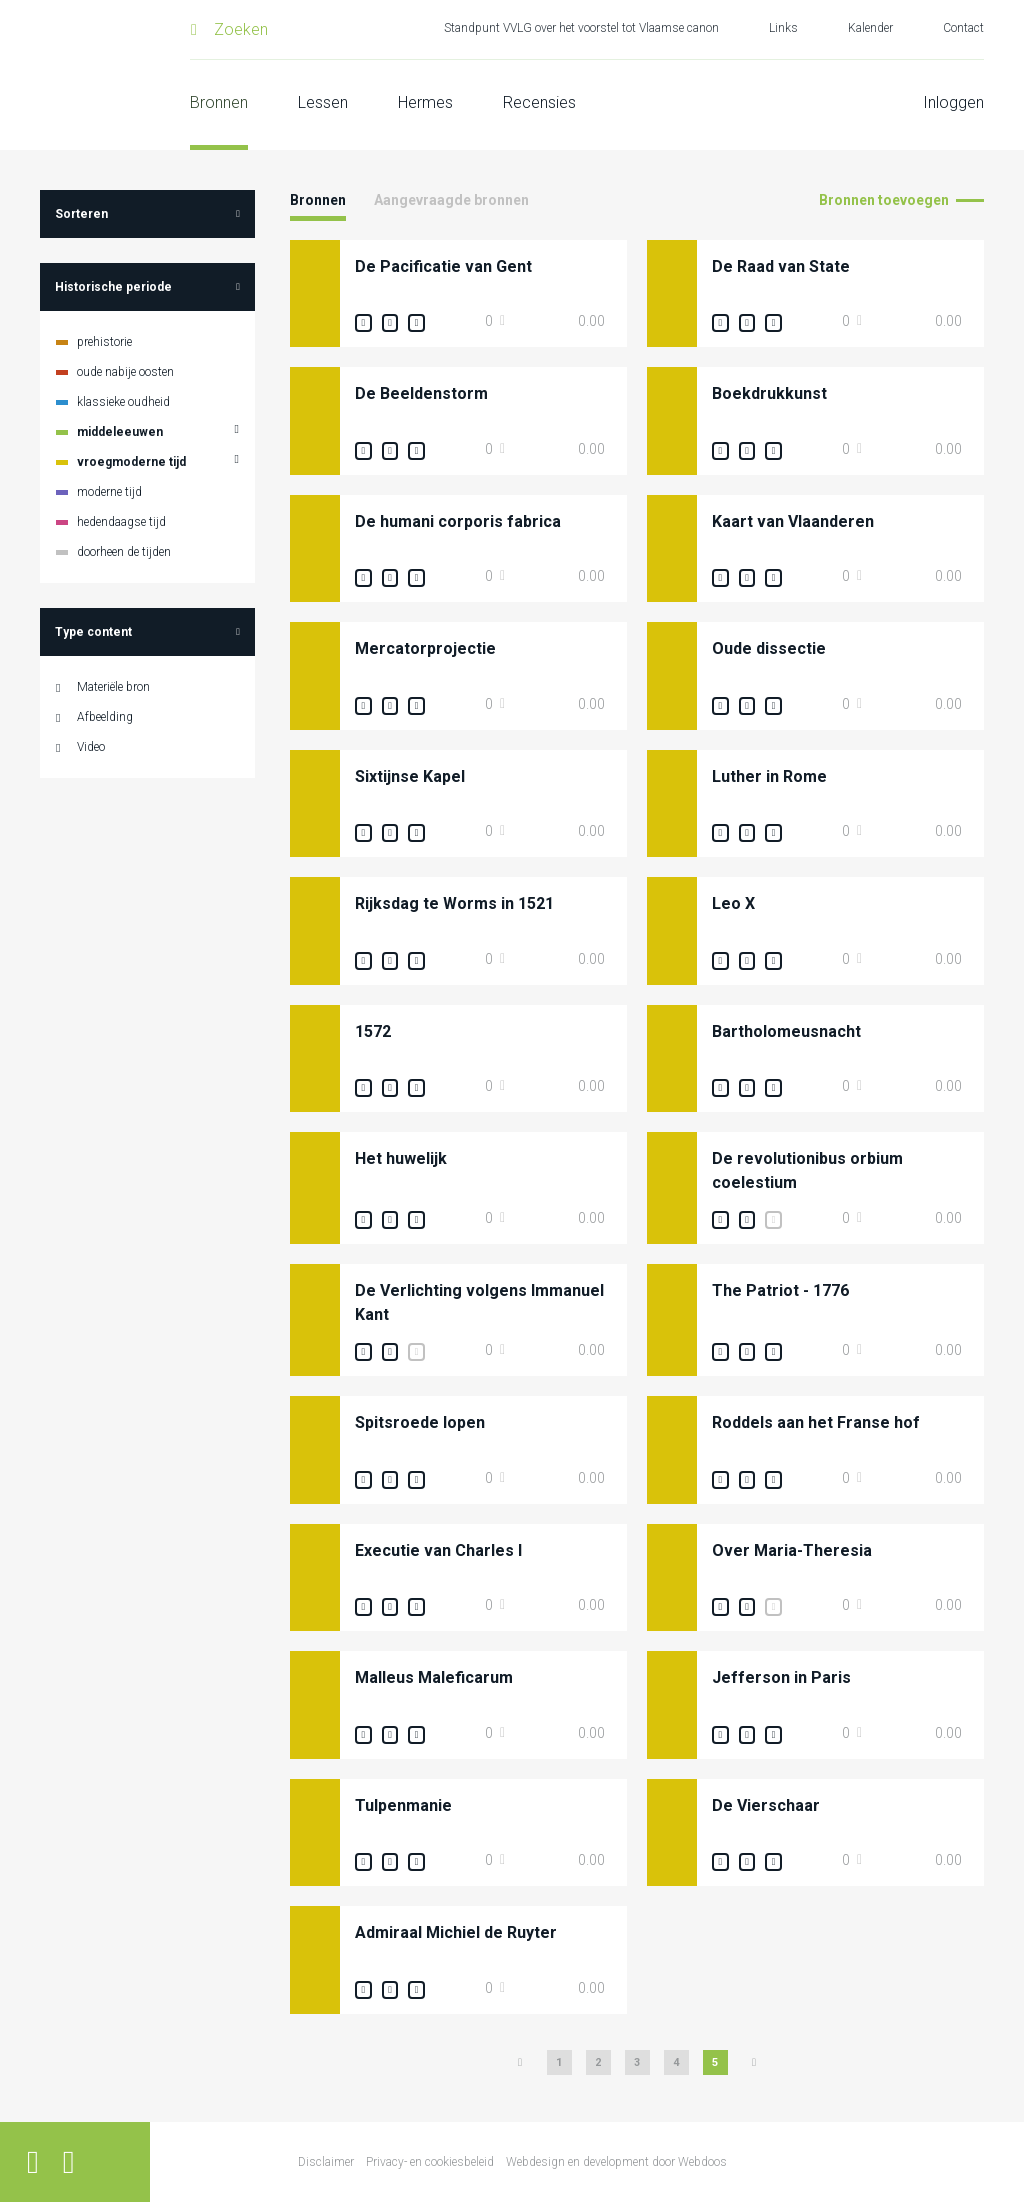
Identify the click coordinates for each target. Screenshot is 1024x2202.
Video (91, 747)
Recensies (539, 102)
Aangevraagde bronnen (451, 200)
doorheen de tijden (124, 552)
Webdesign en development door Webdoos (616, 2162)
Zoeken (241, 29)
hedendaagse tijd (121, 522)
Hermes (425, 102)
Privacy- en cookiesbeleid (430, 2162)
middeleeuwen (120, 432)
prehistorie (104, 342)
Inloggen (953, 102)
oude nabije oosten (125, 372)
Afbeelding (105, 717)
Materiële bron (113, 687)
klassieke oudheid (123, 402)
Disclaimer (326, 2162)
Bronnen (219, 102)
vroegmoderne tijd (131, 462)
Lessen (323, 102)
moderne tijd (109, 492)
